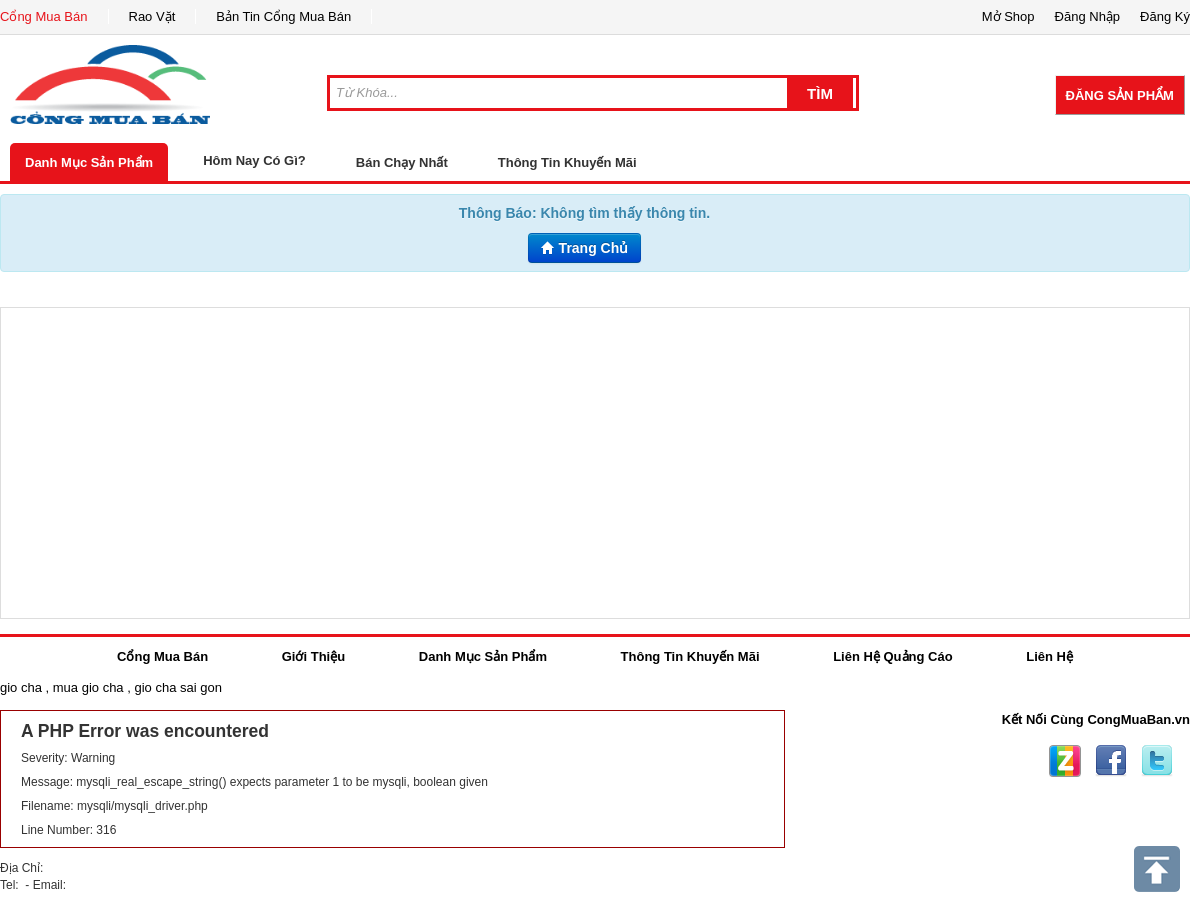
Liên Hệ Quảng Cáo (892, 656)
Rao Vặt (152, 16)
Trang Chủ (585, 248)
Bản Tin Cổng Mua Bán (283, 16)
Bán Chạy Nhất (402, 162)
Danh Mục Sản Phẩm (89, 162)
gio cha (21, 687)
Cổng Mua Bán (44, 16)
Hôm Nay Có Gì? (254, 160)
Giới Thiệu (313, 656)
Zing (1065, 761)
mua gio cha (88, 687)
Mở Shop (1008, 16)
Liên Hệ (1049, 656)
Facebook (1111, 761)
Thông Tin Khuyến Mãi (567, 162)
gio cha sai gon (177, 687)
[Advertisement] (595, 463)
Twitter (1157, 761)
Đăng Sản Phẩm (1120, 95)
